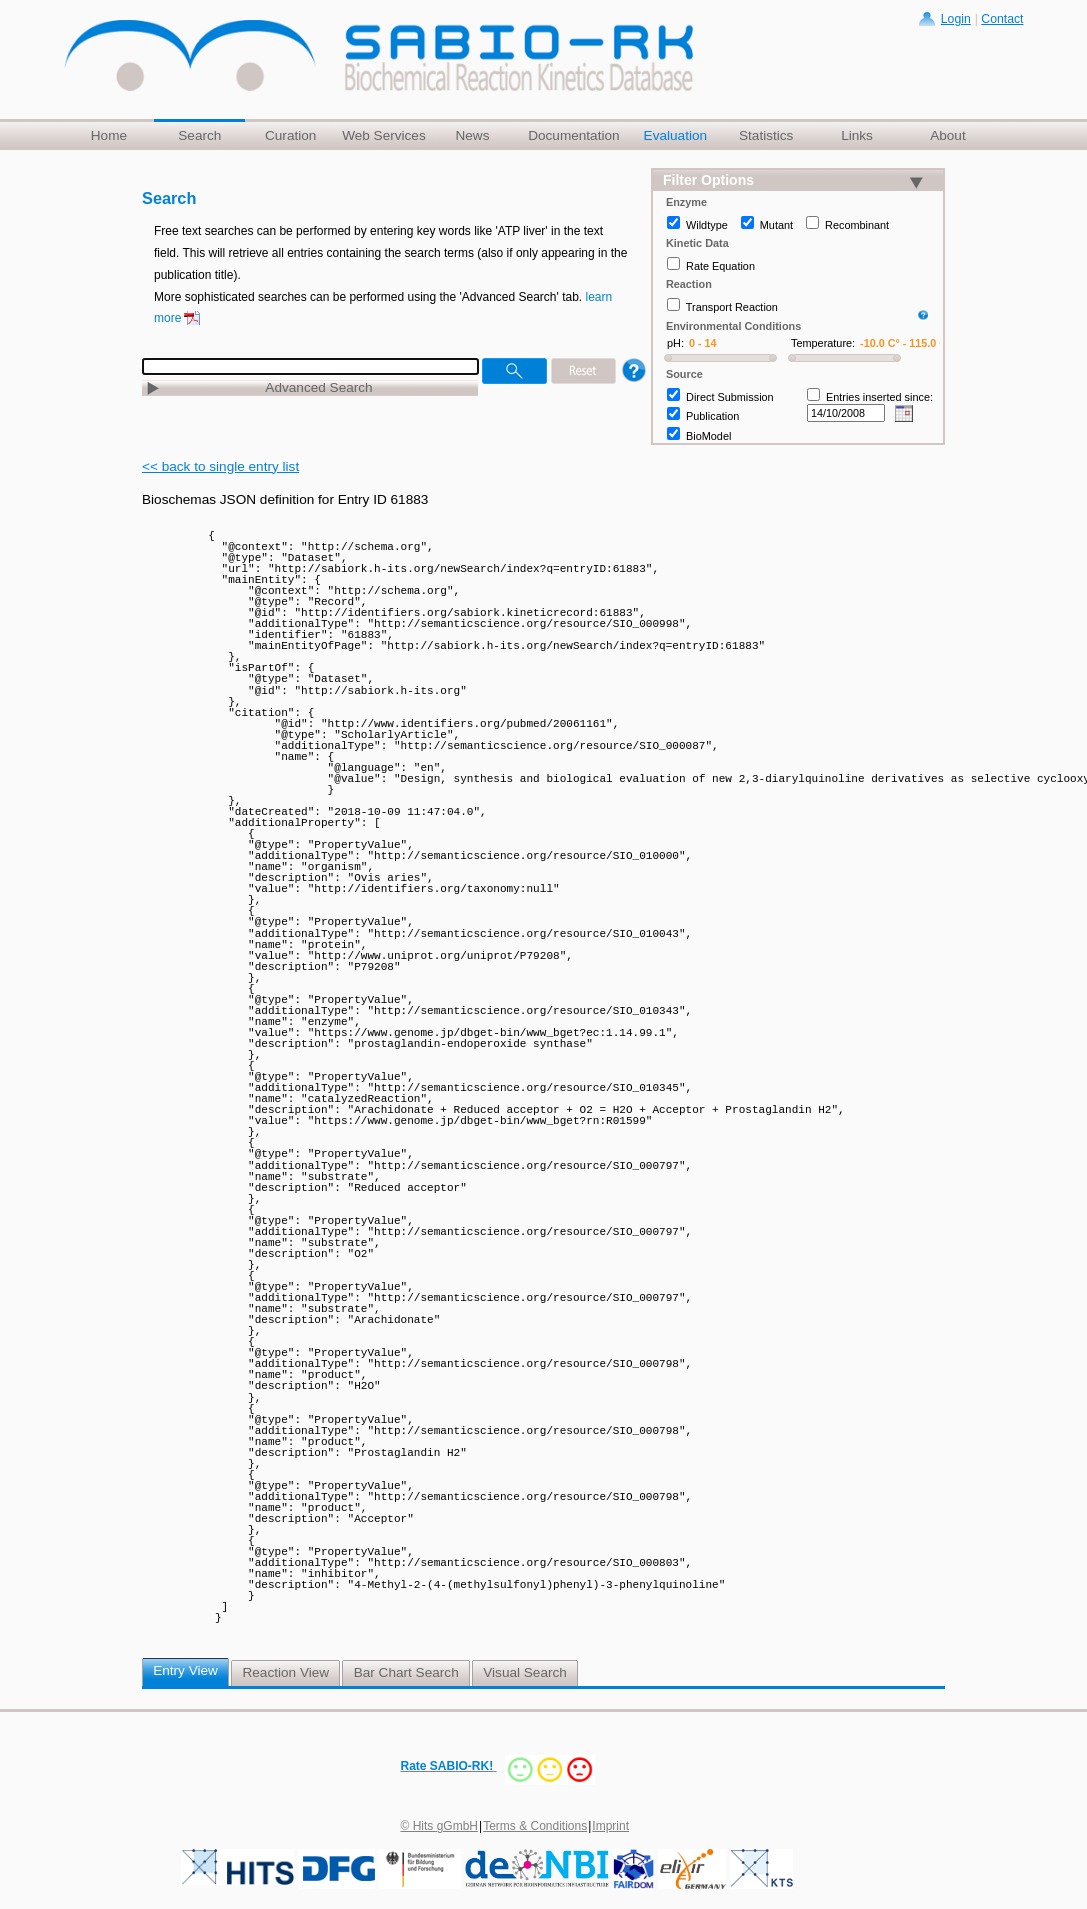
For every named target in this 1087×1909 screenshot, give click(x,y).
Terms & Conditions (535, 1826)
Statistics (766, 135)
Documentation (573, 135)
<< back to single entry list (220, 466)
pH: (675, 343)
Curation (290, 135)
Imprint (610, 1826)
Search (199, 135)
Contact (1002, 19)
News (472, 135)
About (948, 135)
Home (109, 135)
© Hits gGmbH (440, 1826)
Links (857, 135)
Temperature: (823, 343)
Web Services (384, 135)
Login (956, 19)
